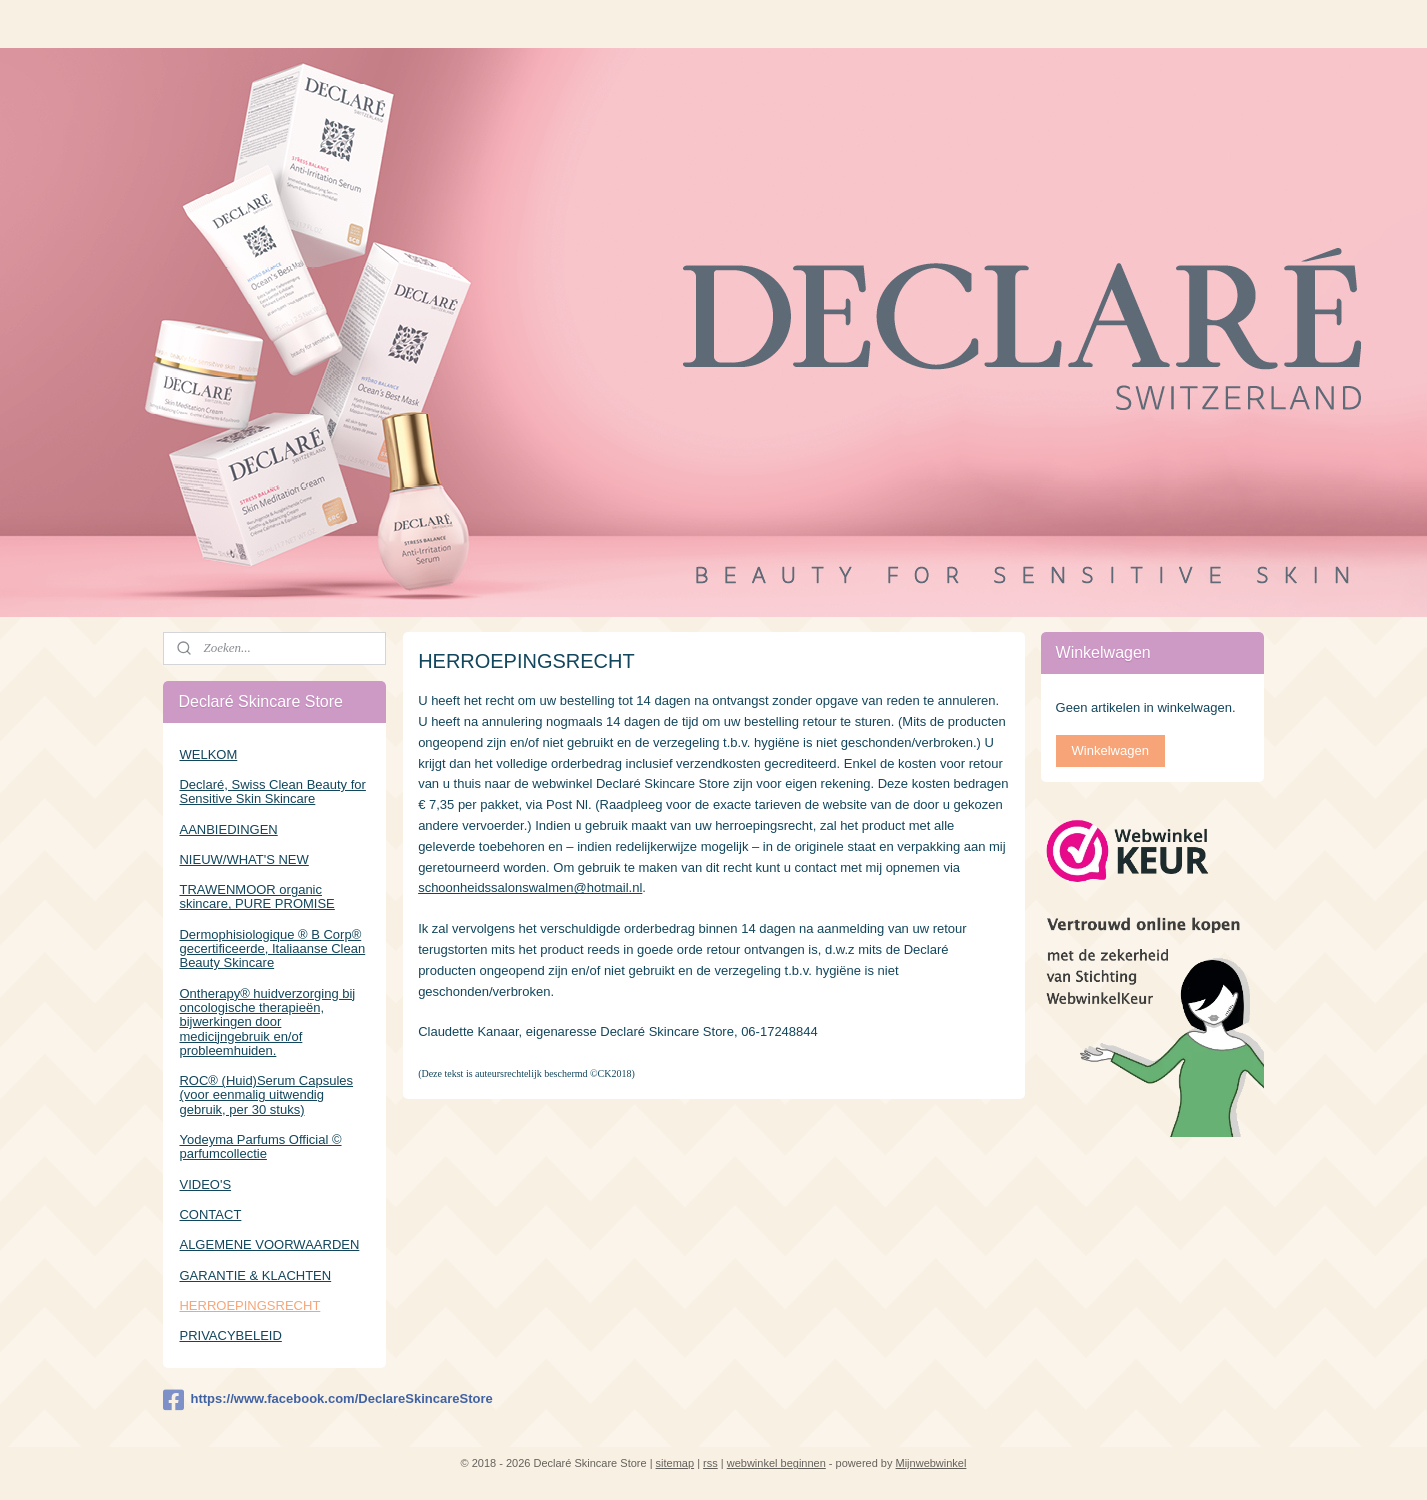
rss (710, 1463)
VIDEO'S (205, 1184)
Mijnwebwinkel (931, 1463)
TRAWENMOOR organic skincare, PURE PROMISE (256, 896)
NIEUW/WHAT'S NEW (243, 859)
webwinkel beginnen (776, 1463)
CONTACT (210, 1214)
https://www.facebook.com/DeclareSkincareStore (274, 1400)
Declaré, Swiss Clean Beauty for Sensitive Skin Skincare (272, 791)
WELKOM (208, 754)
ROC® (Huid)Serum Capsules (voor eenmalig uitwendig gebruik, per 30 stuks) (266, 1095)
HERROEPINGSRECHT (249, 1305)
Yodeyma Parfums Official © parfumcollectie (260, 1146)
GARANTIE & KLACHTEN (255, 1275)
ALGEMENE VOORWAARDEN (269, 1244)
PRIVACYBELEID (230, 1335)
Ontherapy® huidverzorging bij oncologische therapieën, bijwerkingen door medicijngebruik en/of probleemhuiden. (267, 1022)
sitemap (675, 1463)
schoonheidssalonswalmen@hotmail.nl (530, 887)
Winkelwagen (1110, 750)
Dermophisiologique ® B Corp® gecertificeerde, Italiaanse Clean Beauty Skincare (272, 949)
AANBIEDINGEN (228, 829)
